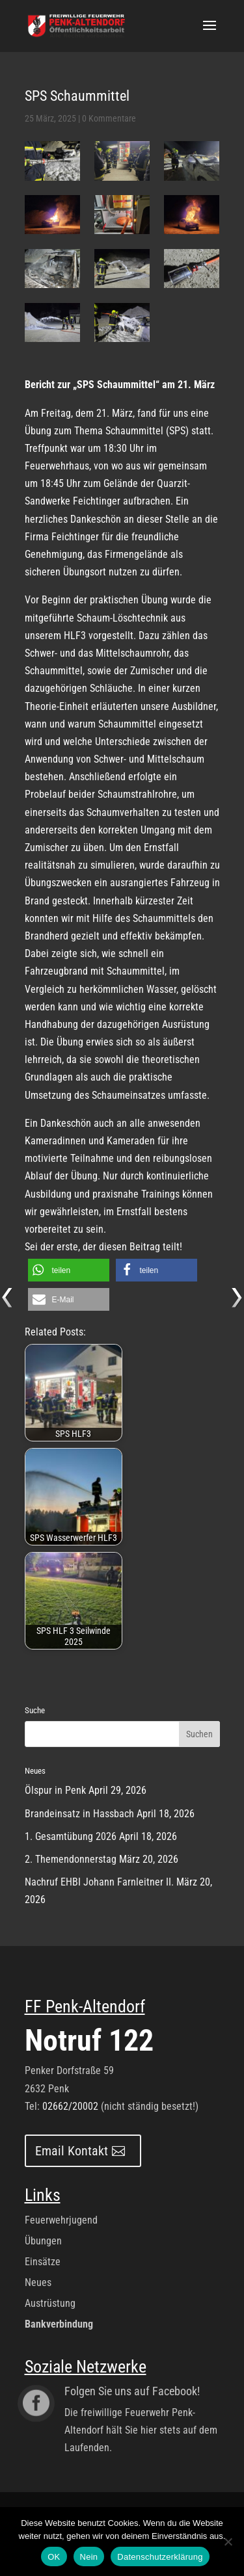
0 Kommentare (109, 118)
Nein (89, 2557)
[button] (68, 1270)
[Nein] (227, 2541)
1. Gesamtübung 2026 (70, 1836)
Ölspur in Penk (55, 1790)
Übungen (43, 2241)
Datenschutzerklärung (159, 2557)
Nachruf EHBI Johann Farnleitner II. (99, 1882)
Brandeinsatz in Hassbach (79, 1813)
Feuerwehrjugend (61, 2220)
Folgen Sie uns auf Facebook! (132, 2391)
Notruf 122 (89, 2040)
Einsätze (43, 2261)
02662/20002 (70, 2106)
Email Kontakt (71, 2151)
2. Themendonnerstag (70, 1859)
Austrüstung (50, 2303)
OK (53, 2557)
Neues (38, 2282)
